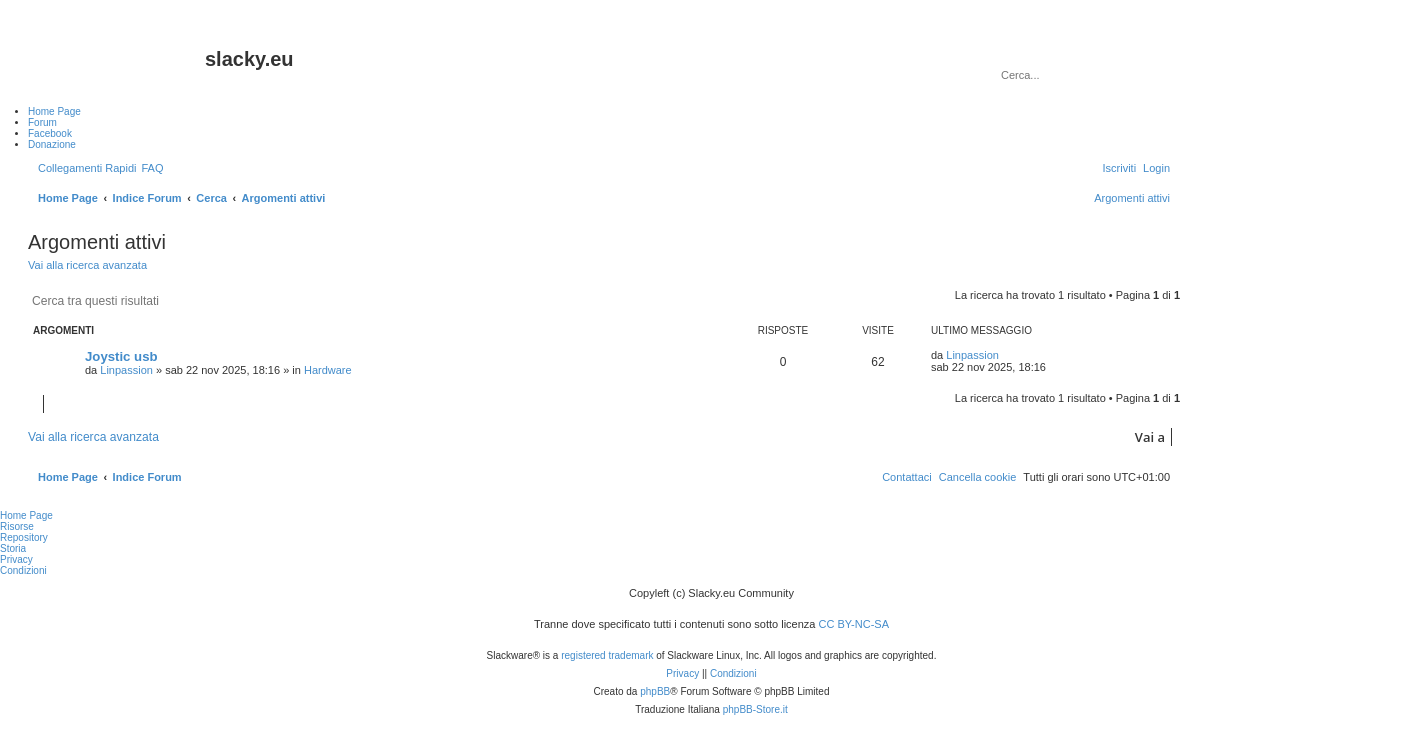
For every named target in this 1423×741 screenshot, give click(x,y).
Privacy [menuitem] (16, 559)
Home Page (26, 515)
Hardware (328, 370)
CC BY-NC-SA (854, 624)
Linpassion (126, 370)
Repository (24, 537)
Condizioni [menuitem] (23, 570)
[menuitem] (152, 168)
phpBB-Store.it (755, 709)
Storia (13, 548)
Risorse (17, 526)
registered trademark (607, 655)
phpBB (655, 691)
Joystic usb (121, 356)
